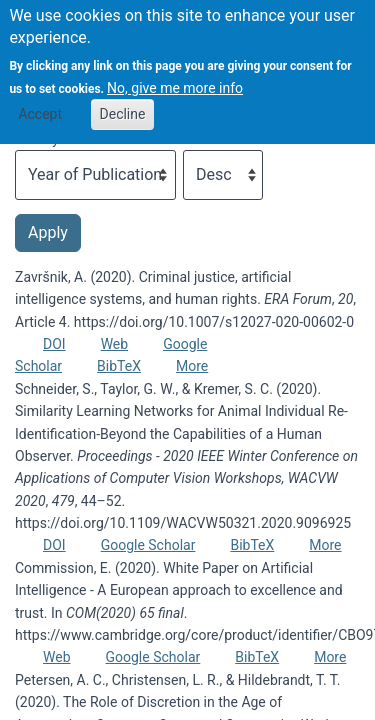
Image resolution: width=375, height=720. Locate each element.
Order (200, 139)
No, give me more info (175, 75)
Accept (40, 101)
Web (115, 344)
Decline (123, 101)
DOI (54, 344)
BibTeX (119, 366)
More (192, 366)
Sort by (37, 139)
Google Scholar (148, 545)
